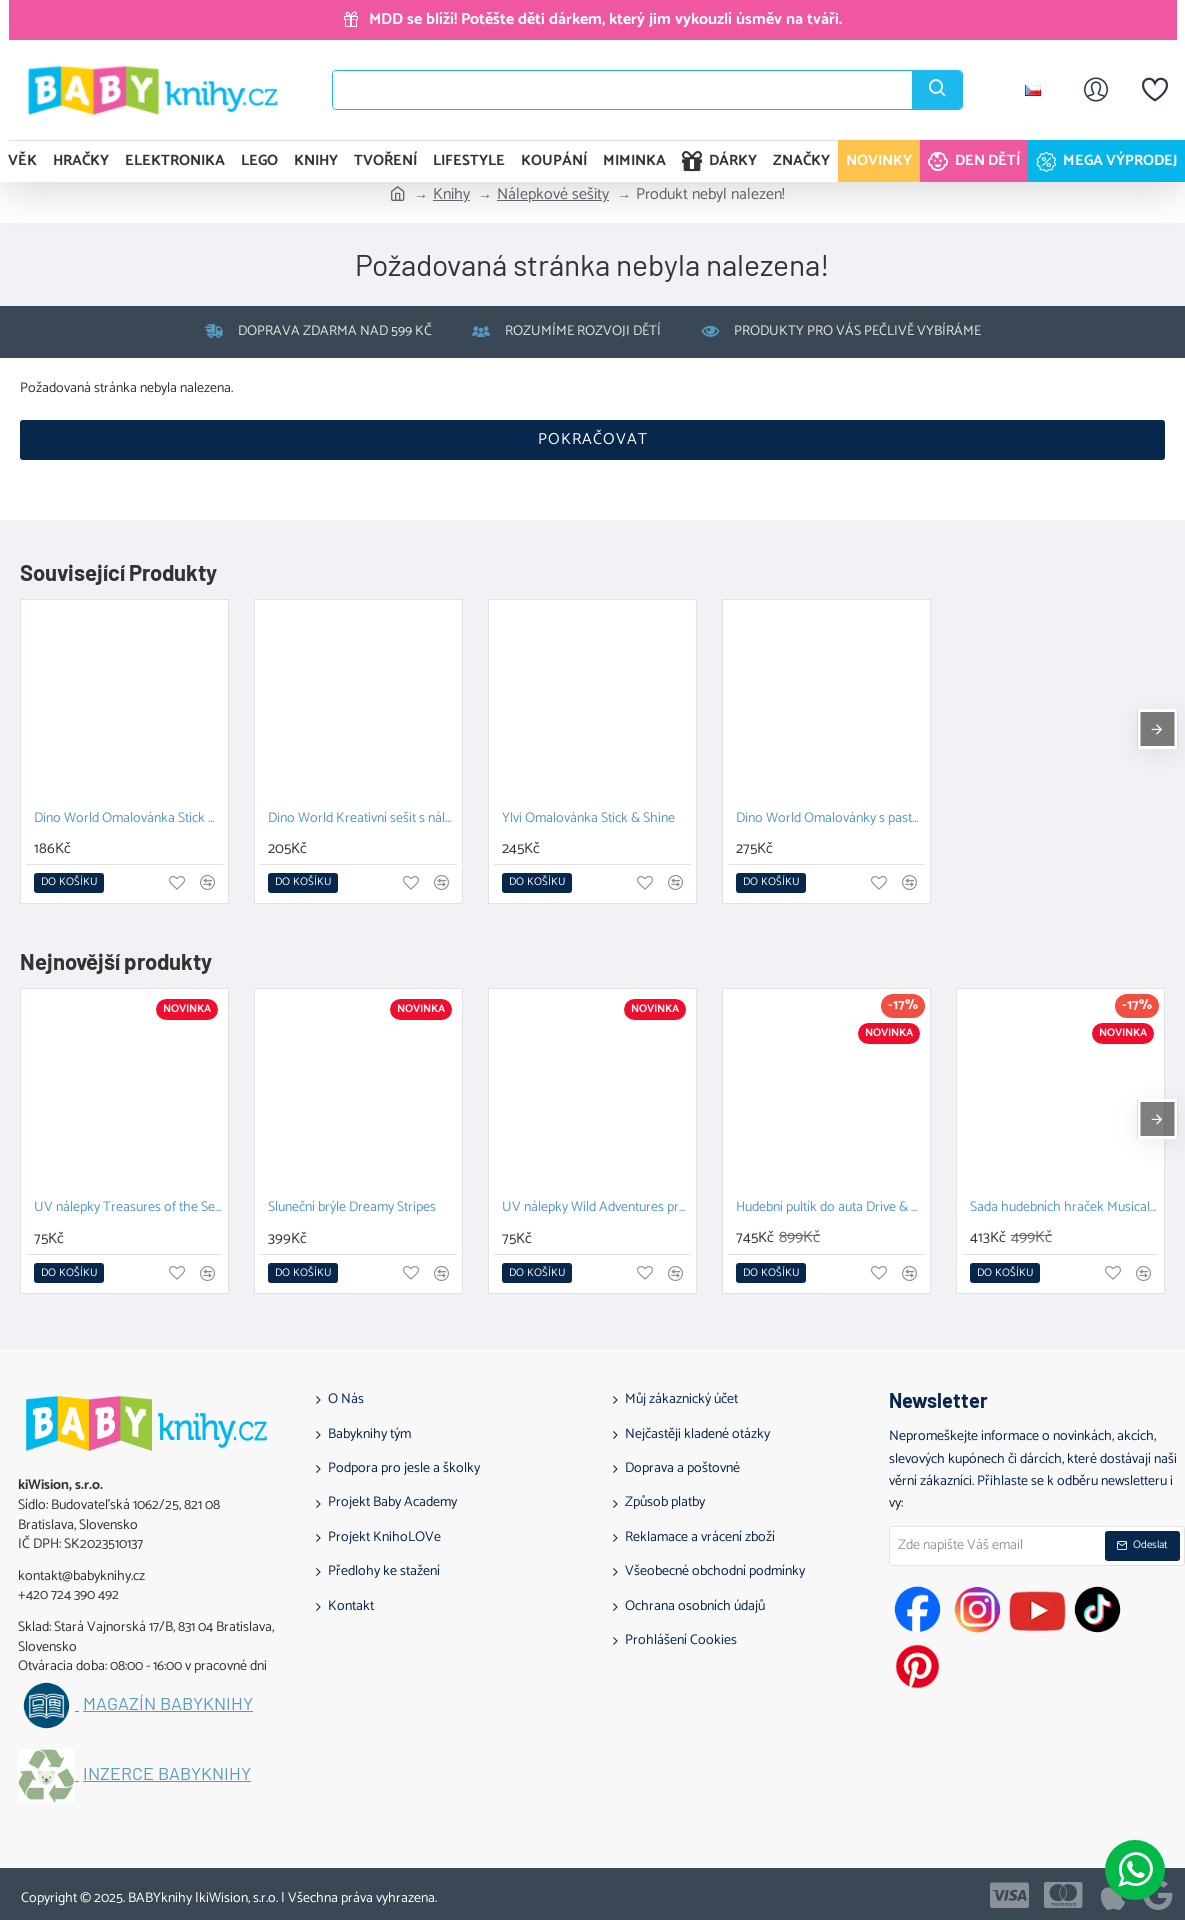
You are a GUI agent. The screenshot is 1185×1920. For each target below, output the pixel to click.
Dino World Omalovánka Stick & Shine (128, 819)
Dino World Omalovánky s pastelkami (830, 819)
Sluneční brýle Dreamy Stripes (352, 1208)
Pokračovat (593, 439)
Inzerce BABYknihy (167, 1774)
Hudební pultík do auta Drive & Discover (830, 1208)
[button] (69, 883)
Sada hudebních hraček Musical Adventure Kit (1064, 1208)
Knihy (451, 195)
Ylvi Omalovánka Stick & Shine (588, 819)
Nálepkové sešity (553, 195)
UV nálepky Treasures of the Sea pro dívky (128, 1208)
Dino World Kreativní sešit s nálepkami (362, 819)
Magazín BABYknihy (168, 1704)
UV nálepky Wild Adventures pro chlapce (596, 1208)
